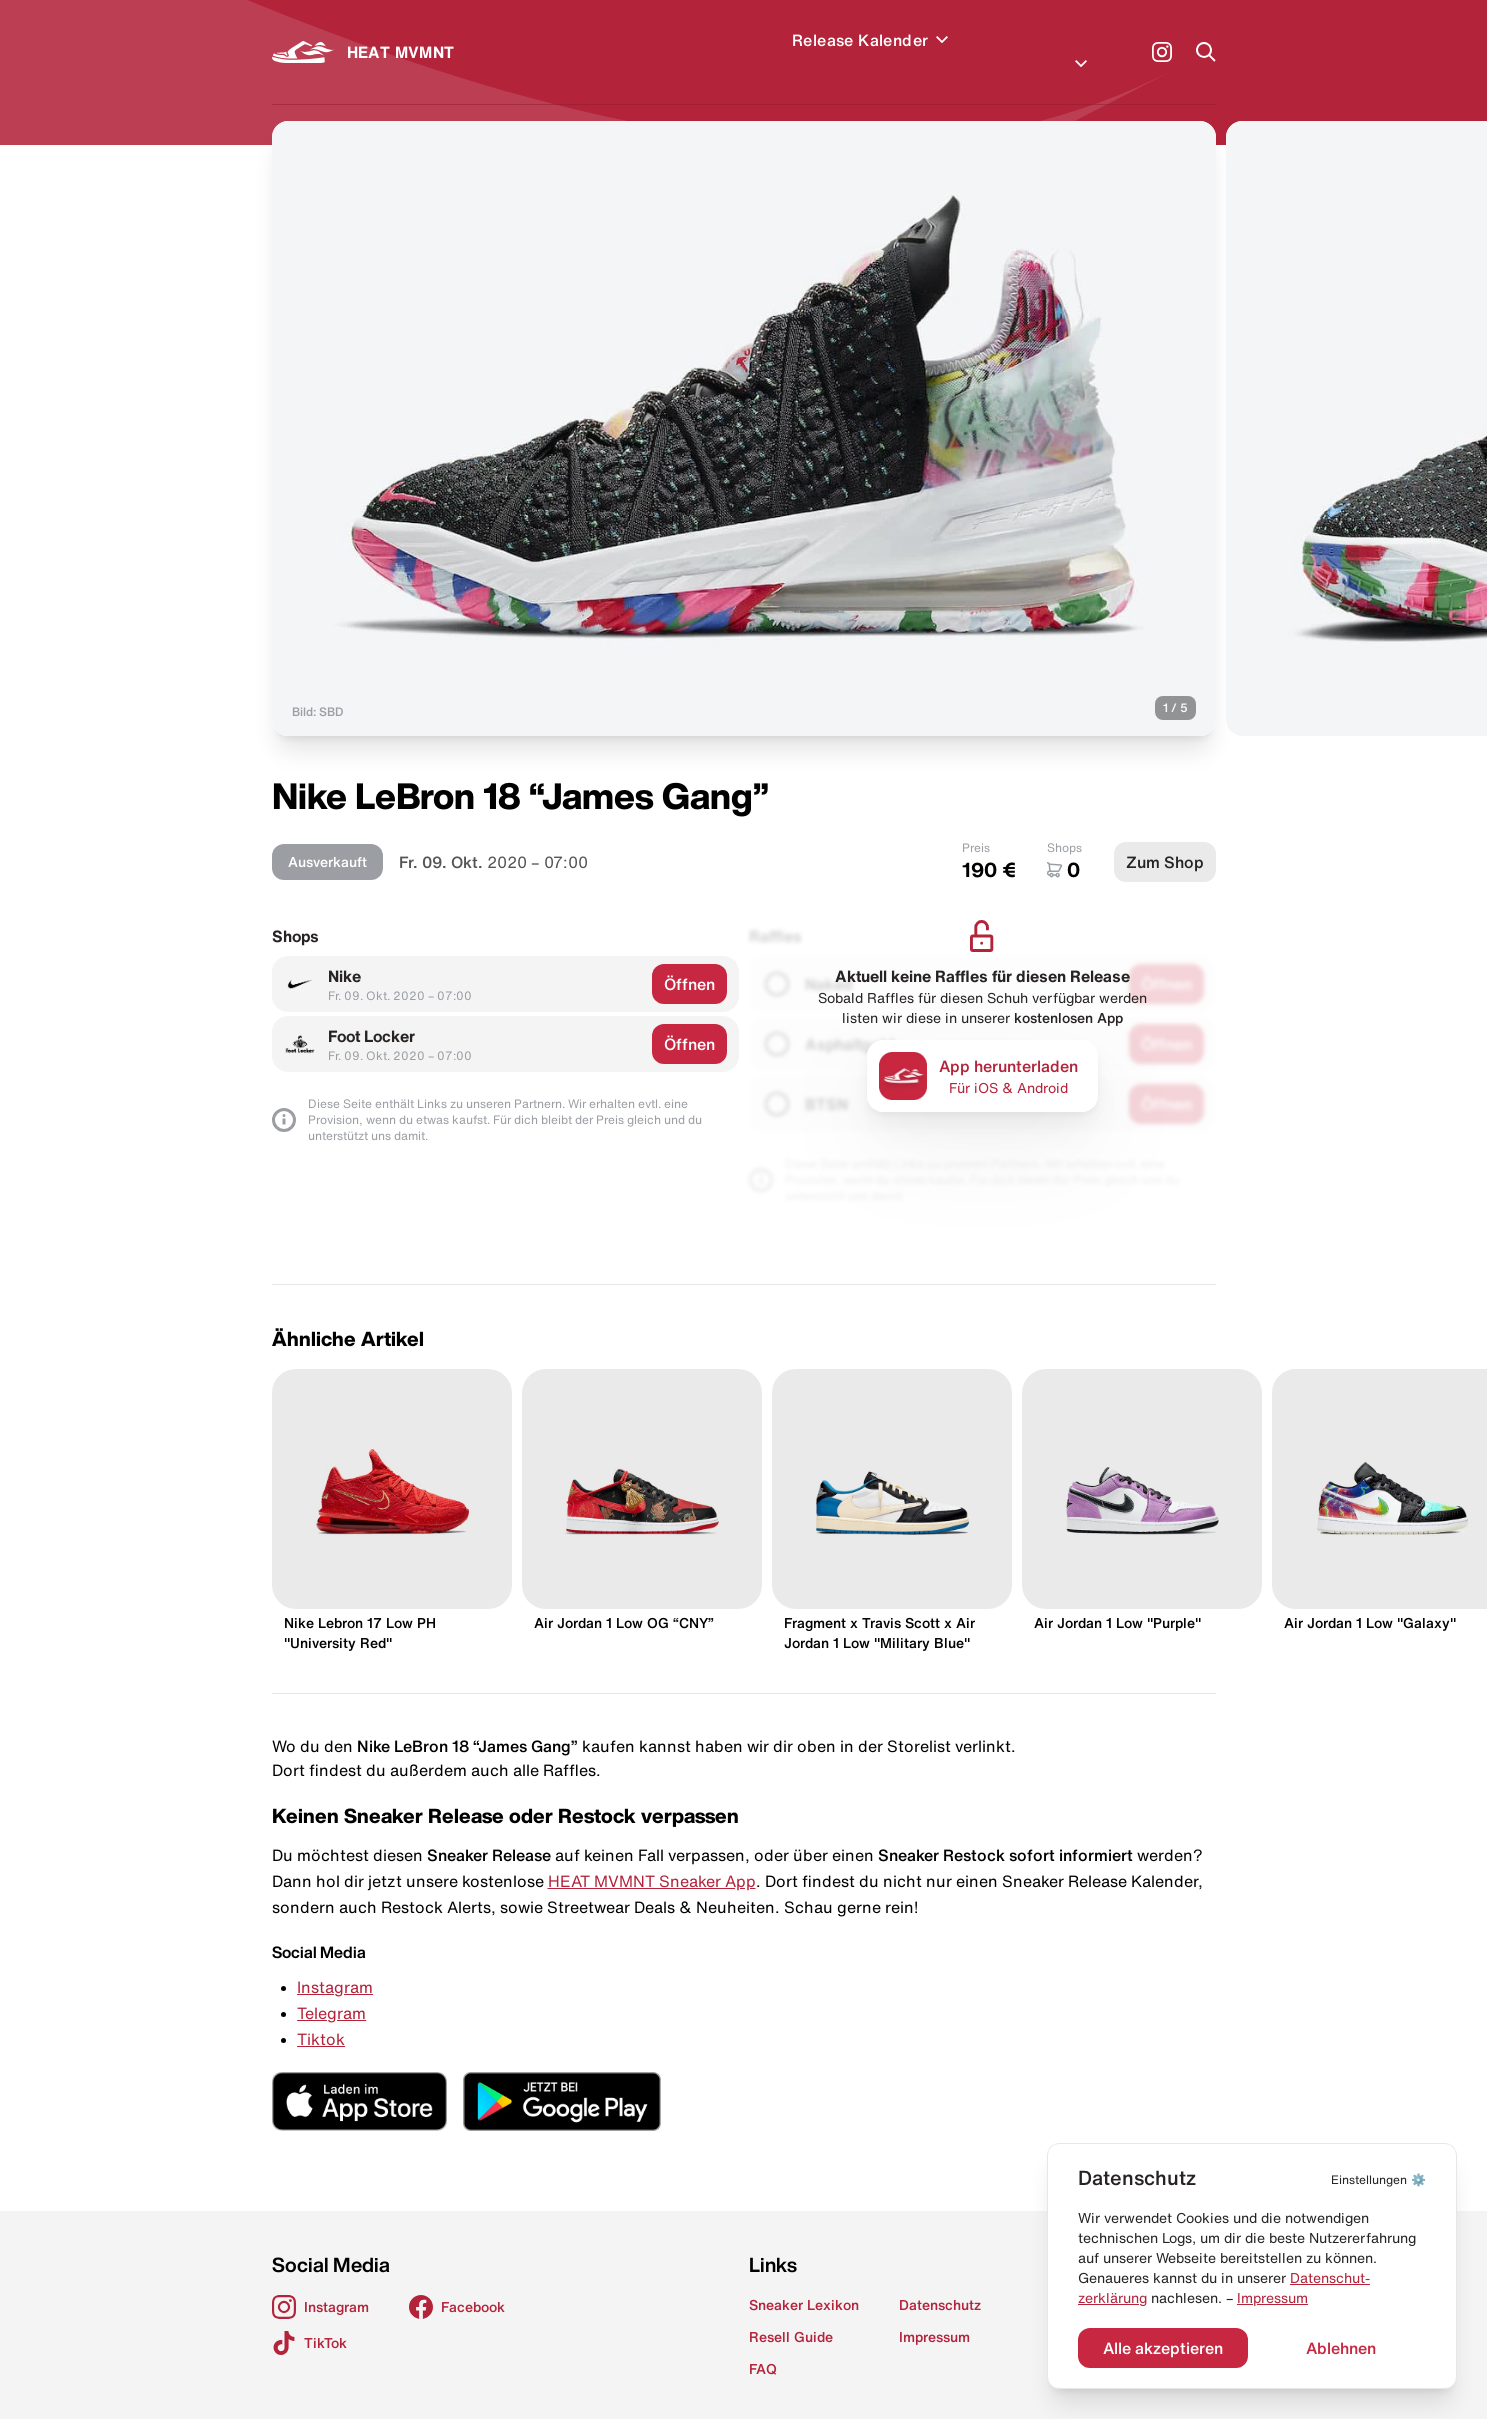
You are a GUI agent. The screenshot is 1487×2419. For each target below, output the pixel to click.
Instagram (335, 1963)
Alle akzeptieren (1163, 2348)
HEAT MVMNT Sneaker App (652, 1857)
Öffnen (689, 960)
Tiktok (321, 2015)
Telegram (331, 1989)
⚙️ (1378, 2179)
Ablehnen (1341, 2348)
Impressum (1272, 2298)
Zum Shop (1165, 838)
